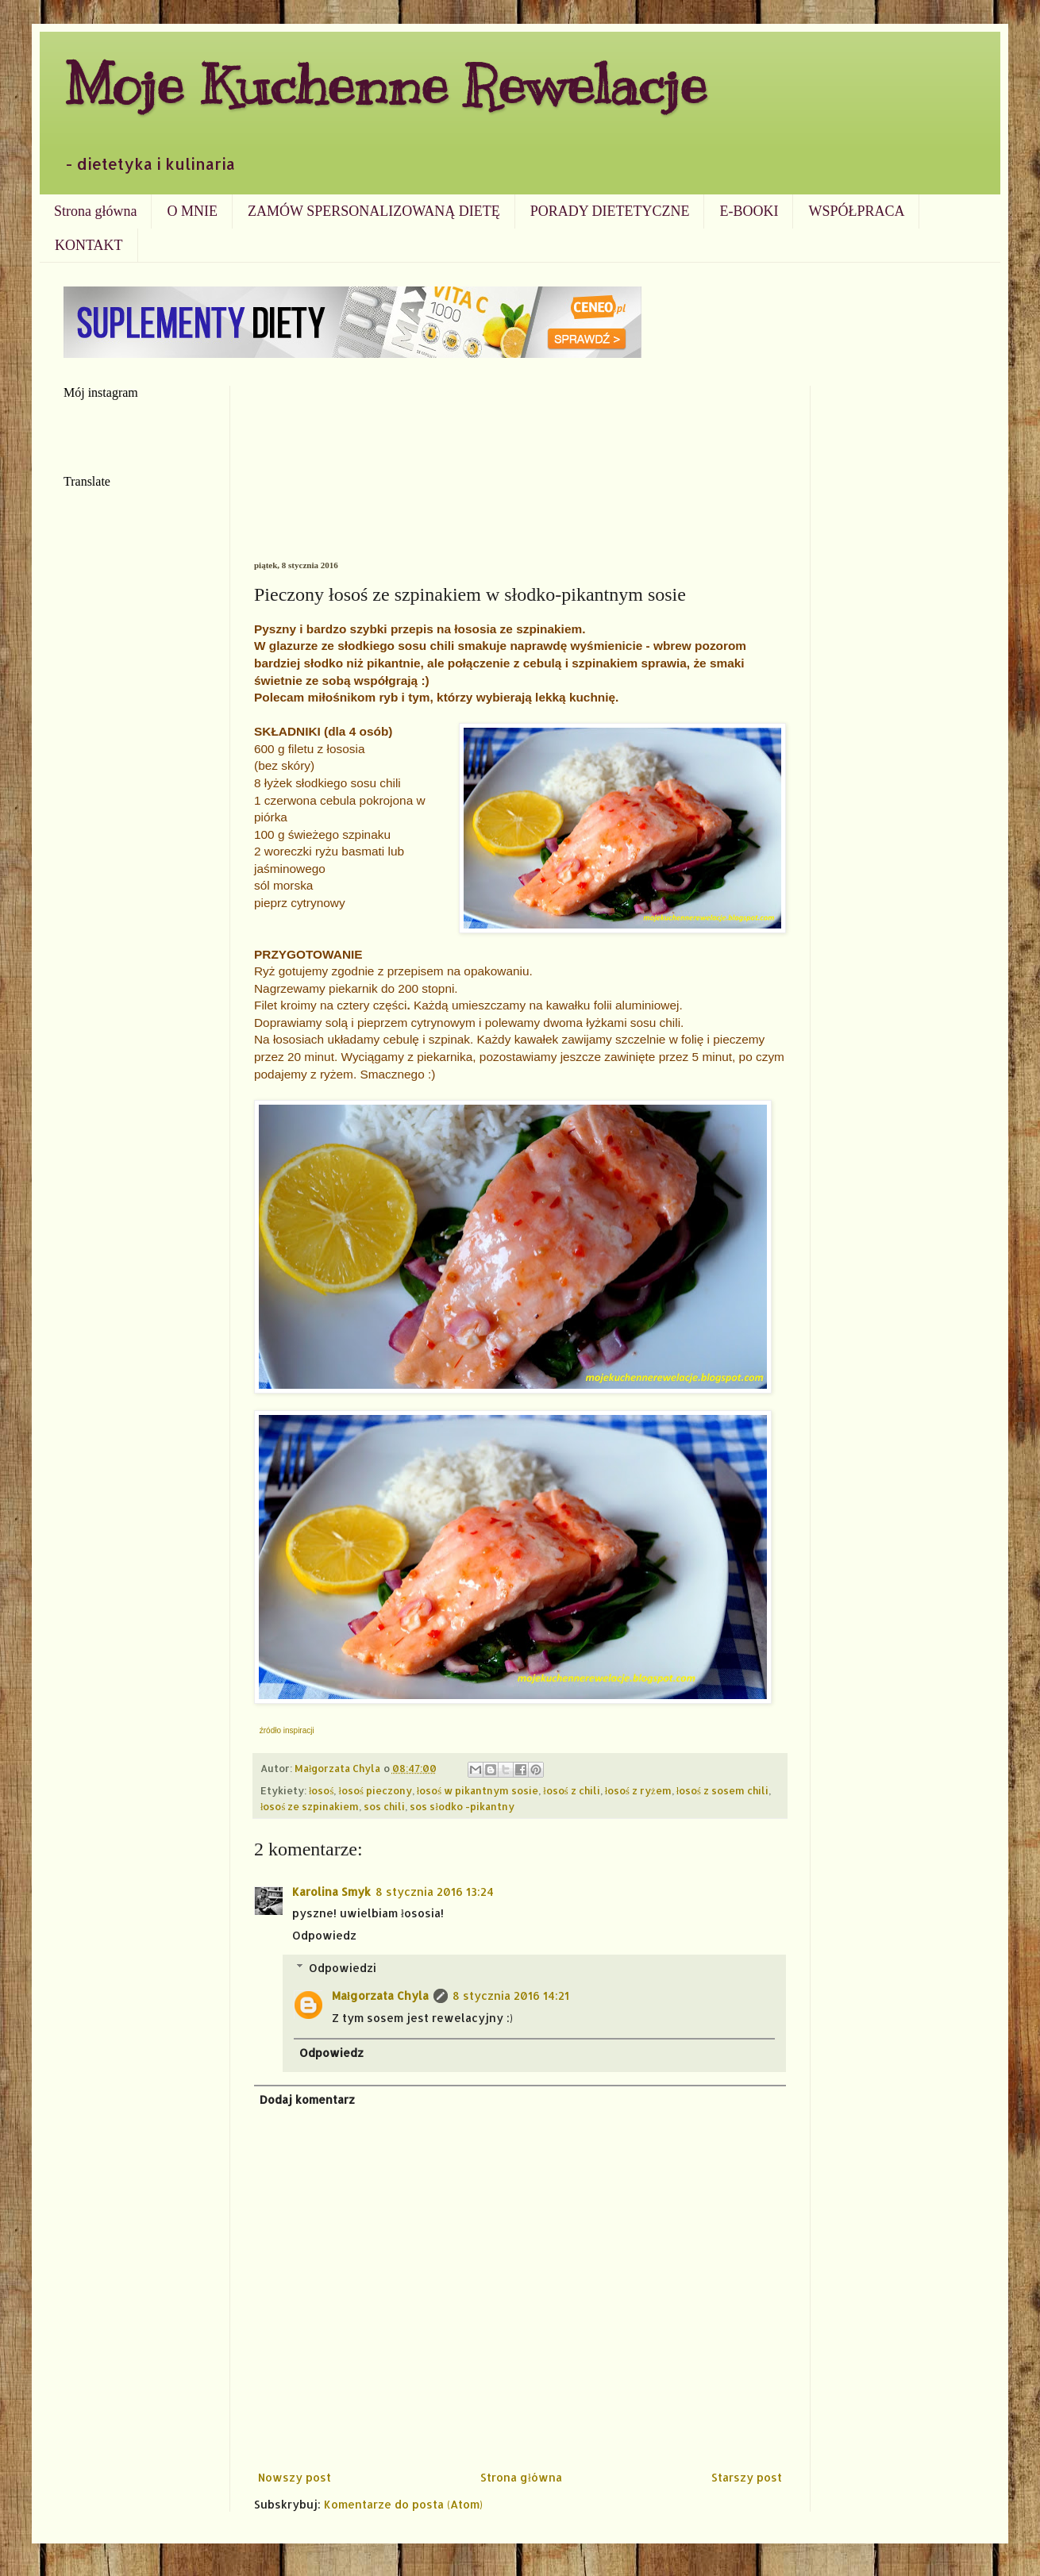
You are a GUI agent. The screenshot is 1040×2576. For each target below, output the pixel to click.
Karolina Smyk (331, 1891)
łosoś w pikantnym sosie (477, 1790)
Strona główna (95, 211)
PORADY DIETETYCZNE (610, 211)
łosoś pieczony (374, 1790)
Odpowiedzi (342, 1967)
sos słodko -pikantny (462, 1806)
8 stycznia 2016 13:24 (435, 1891)
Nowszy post (294, 2477)
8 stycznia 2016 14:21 (511, 1995)
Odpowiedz (324, 1935)
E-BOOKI (748, 211)
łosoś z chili (571, 1790)
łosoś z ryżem (638, 1790)
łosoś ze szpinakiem (309, 1806)
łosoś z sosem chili (722, 1790)
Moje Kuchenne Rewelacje (385, 84)
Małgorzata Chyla (380, 1995)
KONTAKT (89, 245)
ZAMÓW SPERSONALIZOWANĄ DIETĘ (374, 211)
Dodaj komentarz (307, 2099)
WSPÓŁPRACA (856, 211)
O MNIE (192, 211)
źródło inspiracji (287, 1730)
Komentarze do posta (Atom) (403, 2504)
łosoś (321, 1790)
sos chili (384, 1806)
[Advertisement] (520, 473)
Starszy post (746, 2477)
